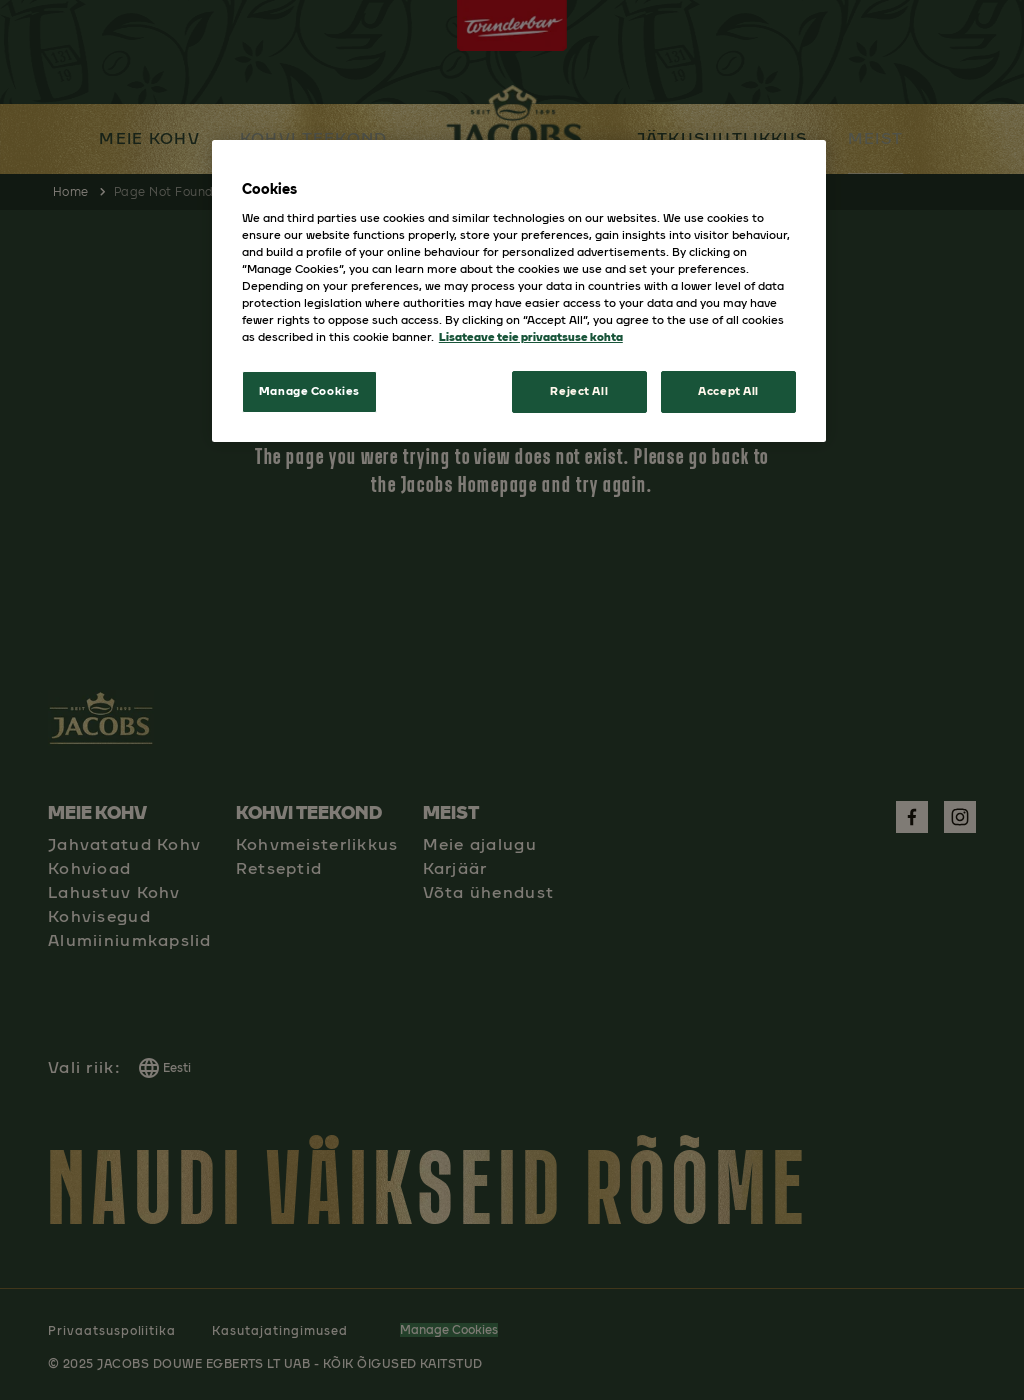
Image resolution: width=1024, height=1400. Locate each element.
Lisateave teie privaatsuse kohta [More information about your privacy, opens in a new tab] (531, 337)
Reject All (579, 391)
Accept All (728, 391)
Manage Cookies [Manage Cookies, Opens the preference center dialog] (309, 391)
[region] (519, 291)
